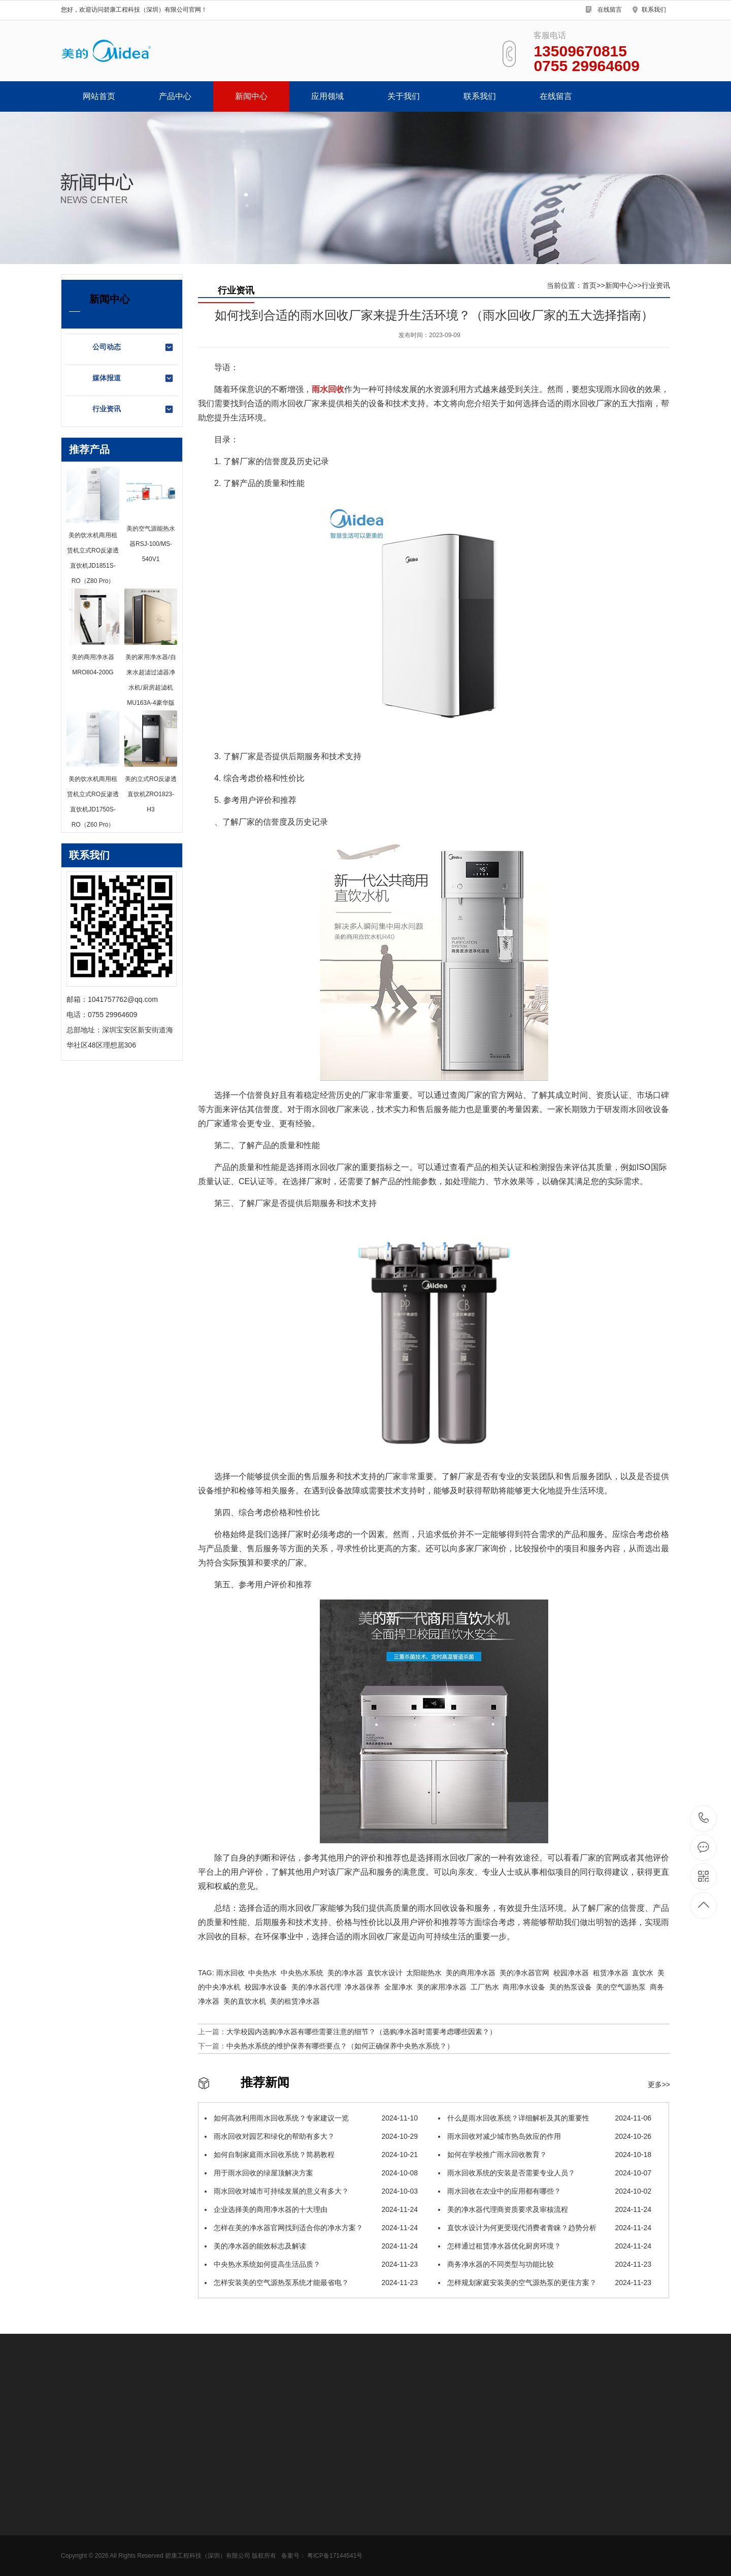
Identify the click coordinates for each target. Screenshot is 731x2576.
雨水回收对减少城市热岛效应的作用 (544, 2136)
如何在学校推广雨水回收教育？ (544, 2154)
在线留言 (609, 9)
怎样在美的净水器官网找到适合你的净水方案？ (311, 2228)
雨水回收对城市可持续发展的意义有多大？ (311, 2191)
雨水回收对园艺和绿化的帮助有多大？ (311, 2136)
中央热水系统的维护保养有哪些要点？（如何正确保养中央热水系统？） (340, 2046)
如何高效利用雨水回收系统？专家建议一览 (311, 2118)
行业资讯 (133, 409)
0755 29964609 (703, 1818)
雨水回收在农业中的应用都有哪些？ (544, 2191)
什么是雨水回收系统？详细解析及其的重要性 (544, 2118)
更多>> (659, 2084)
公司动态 (133, 347)
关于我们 (403, 96)
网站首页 (99, 96)
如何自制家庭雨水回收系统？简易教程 (311, 2154)
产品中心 (175, 96)
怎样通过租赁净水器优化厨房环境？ (544, 2246)
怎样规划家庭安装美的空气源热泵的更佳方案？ (544, 2282)
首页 (589, 285)
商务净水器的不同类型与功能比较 (544, 2264)
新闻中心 (251, 96)
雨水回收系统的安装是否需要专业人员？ (544, 2173)
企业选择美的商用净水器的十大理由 (311, 2209)
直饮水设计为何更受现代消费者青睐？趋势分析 (544, 2228)
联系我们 (654, 9)
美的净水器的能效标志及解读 (311, 2246)
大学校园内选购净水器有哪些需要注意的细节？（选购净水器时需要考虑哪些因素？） (361, 2032)
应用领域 (327, 96)
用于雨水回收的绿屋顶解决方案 (311, 2173)
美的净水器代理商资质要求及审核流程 (544, 2209)
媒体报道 (133, 378)
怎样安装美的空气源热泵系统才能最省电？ (311, 2282)
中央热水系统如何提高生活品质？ (311, 2264)
